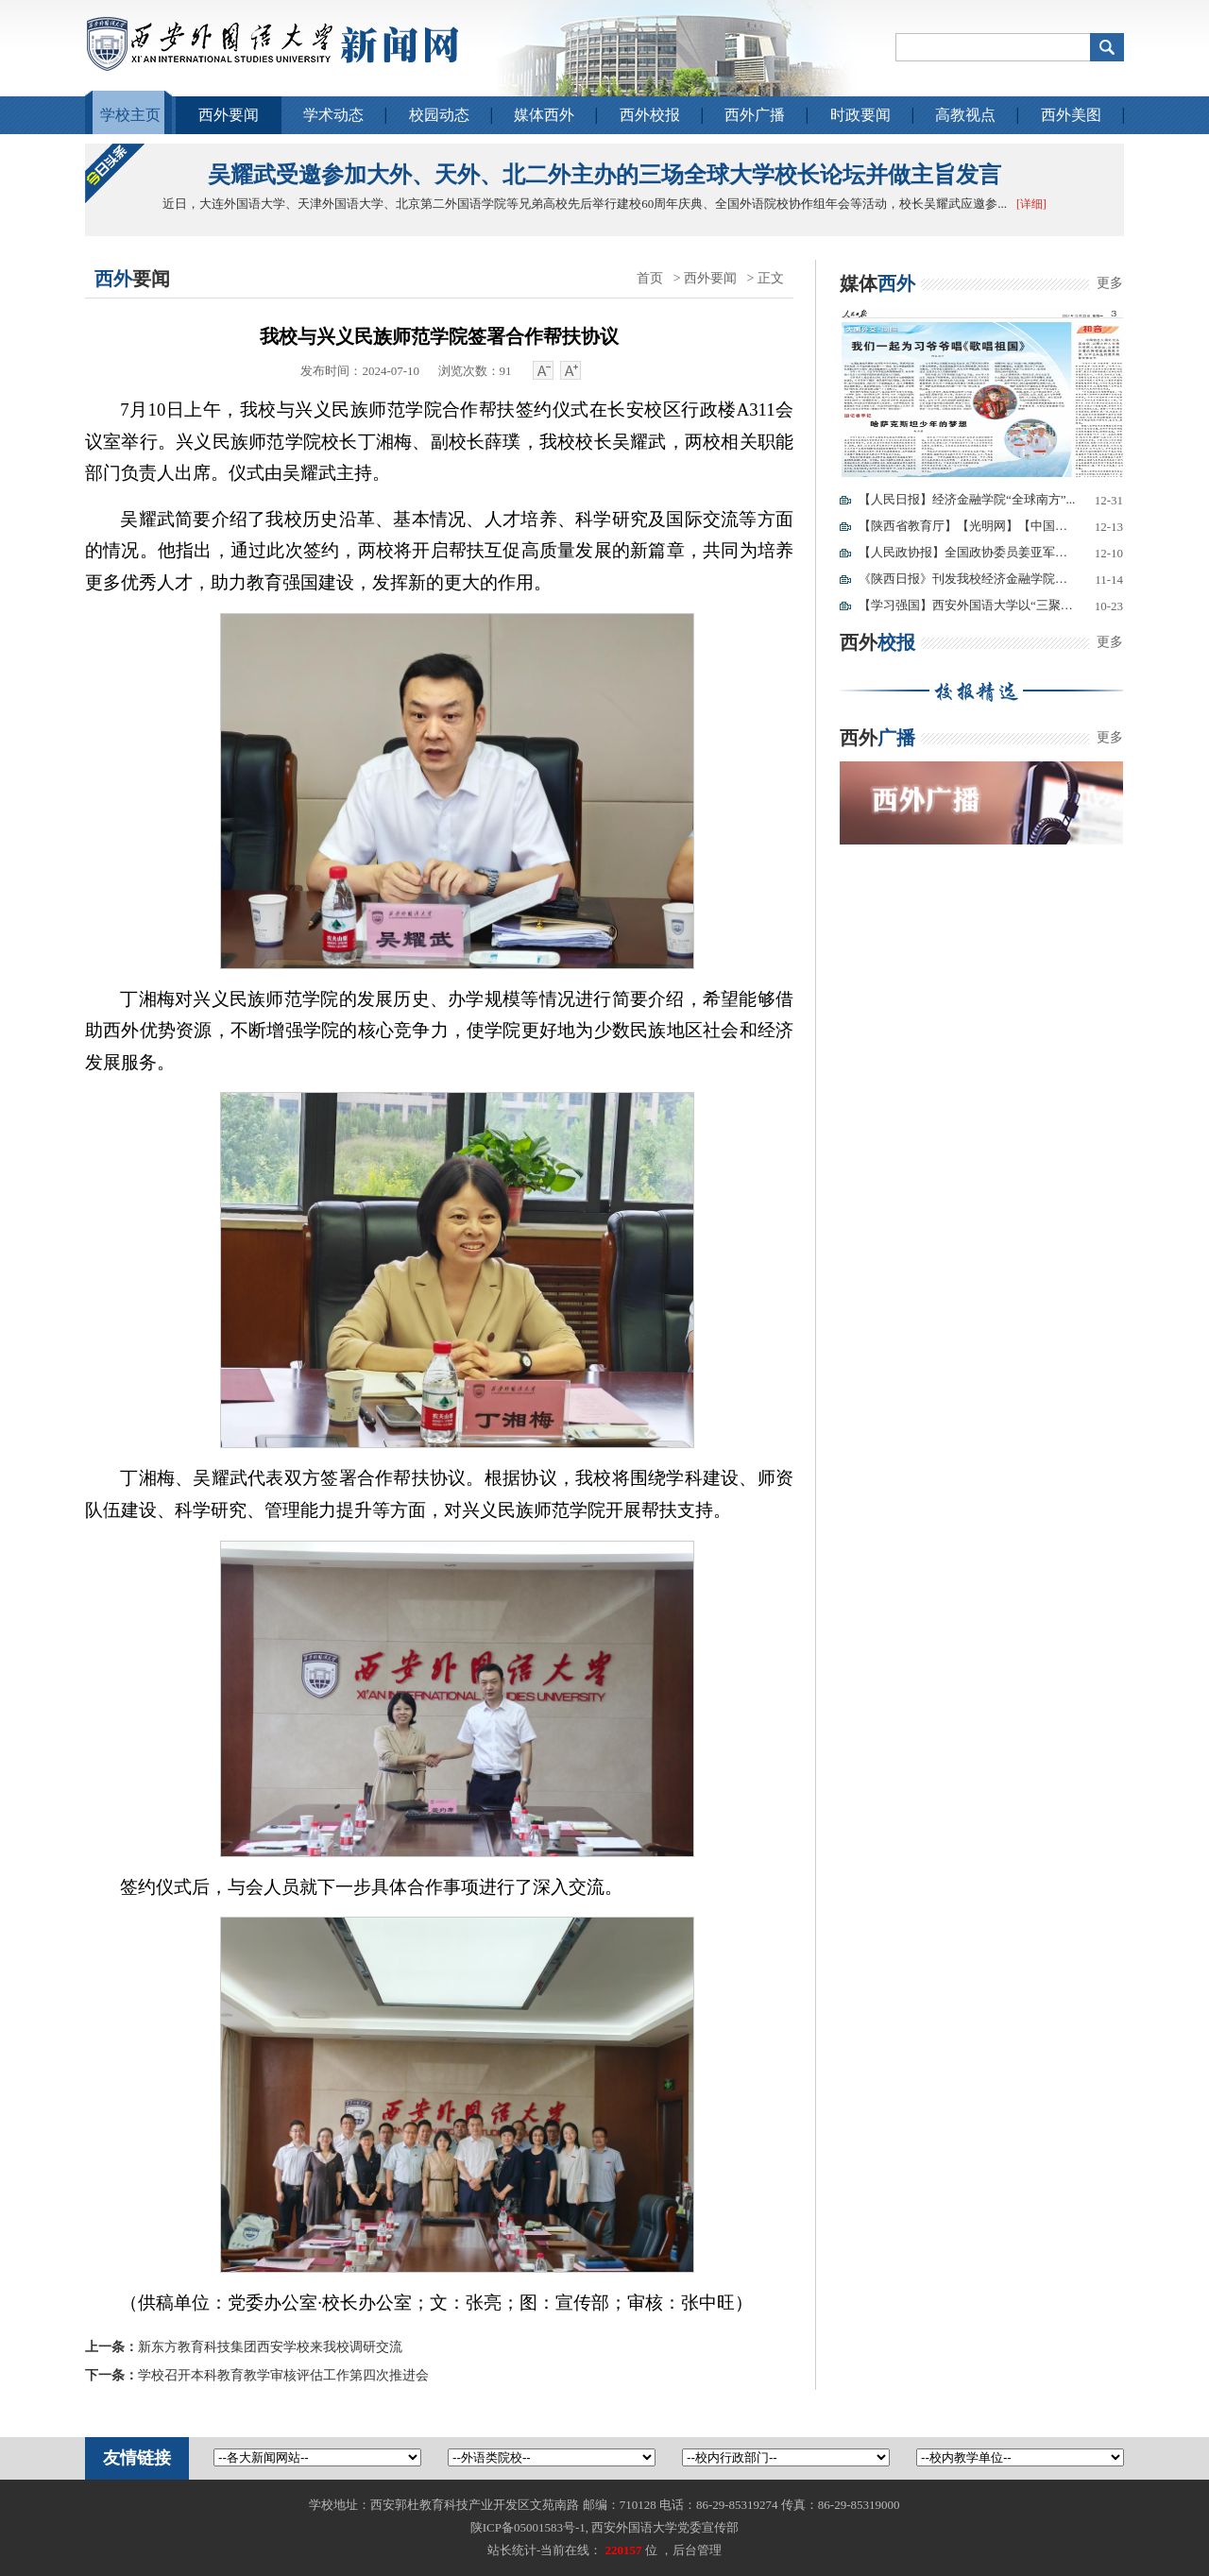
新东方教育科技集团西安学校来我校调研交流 (243, 2347)
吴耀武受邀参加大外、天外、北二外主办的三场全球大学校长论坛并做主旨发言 (604, 174)
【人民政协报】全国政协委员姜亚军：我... (967, 552)
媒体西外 (544, 115)
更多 (1110, 283)
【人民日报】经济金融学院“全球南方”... (967, 499)
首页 (650, 278)
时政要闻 (860, 115)
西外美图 (1071, 115)
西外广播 (754, 115)
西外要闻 (228, 115)
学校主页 (130, 115)
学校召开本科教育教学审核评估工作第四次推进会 (257, 2375)
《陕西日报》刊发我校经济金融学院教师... (967, 578)
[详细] (1031, 204)
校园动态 (439, 115)
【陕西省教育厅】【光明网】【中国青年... (967, 526)
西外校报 (650, 115)
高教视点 (965, 115)
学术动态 (333, 115)
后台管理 (697, 2550)
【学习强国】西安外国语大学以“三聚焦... (967, 605)
